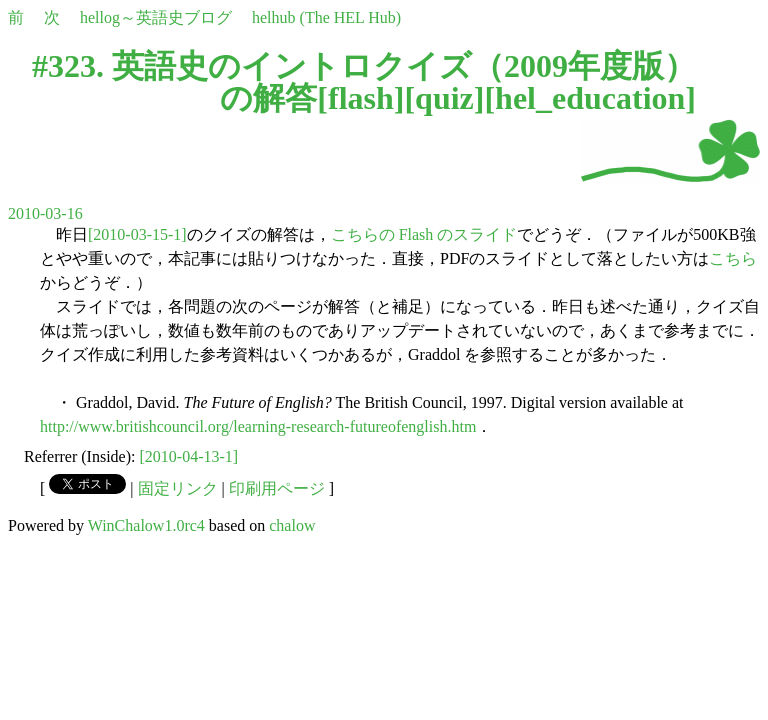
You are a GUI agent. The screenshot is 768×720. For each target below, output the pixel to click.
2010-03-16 (45, 213)
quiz (444, 98)
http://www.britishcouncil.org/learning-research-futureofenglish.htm (258, 426)
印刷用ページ (277, 488)
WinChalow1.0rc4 (146, 525)
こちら (733, 258)
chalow (292, 525)
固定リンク (178, 488)
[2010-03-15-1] (137, 234)
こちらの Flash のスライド (424, 234)
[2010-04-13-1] (189, 456)
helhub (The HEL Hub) (326, 17)
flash (361, 98)
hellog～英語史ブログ (156, 17)
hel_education (590, 98)
